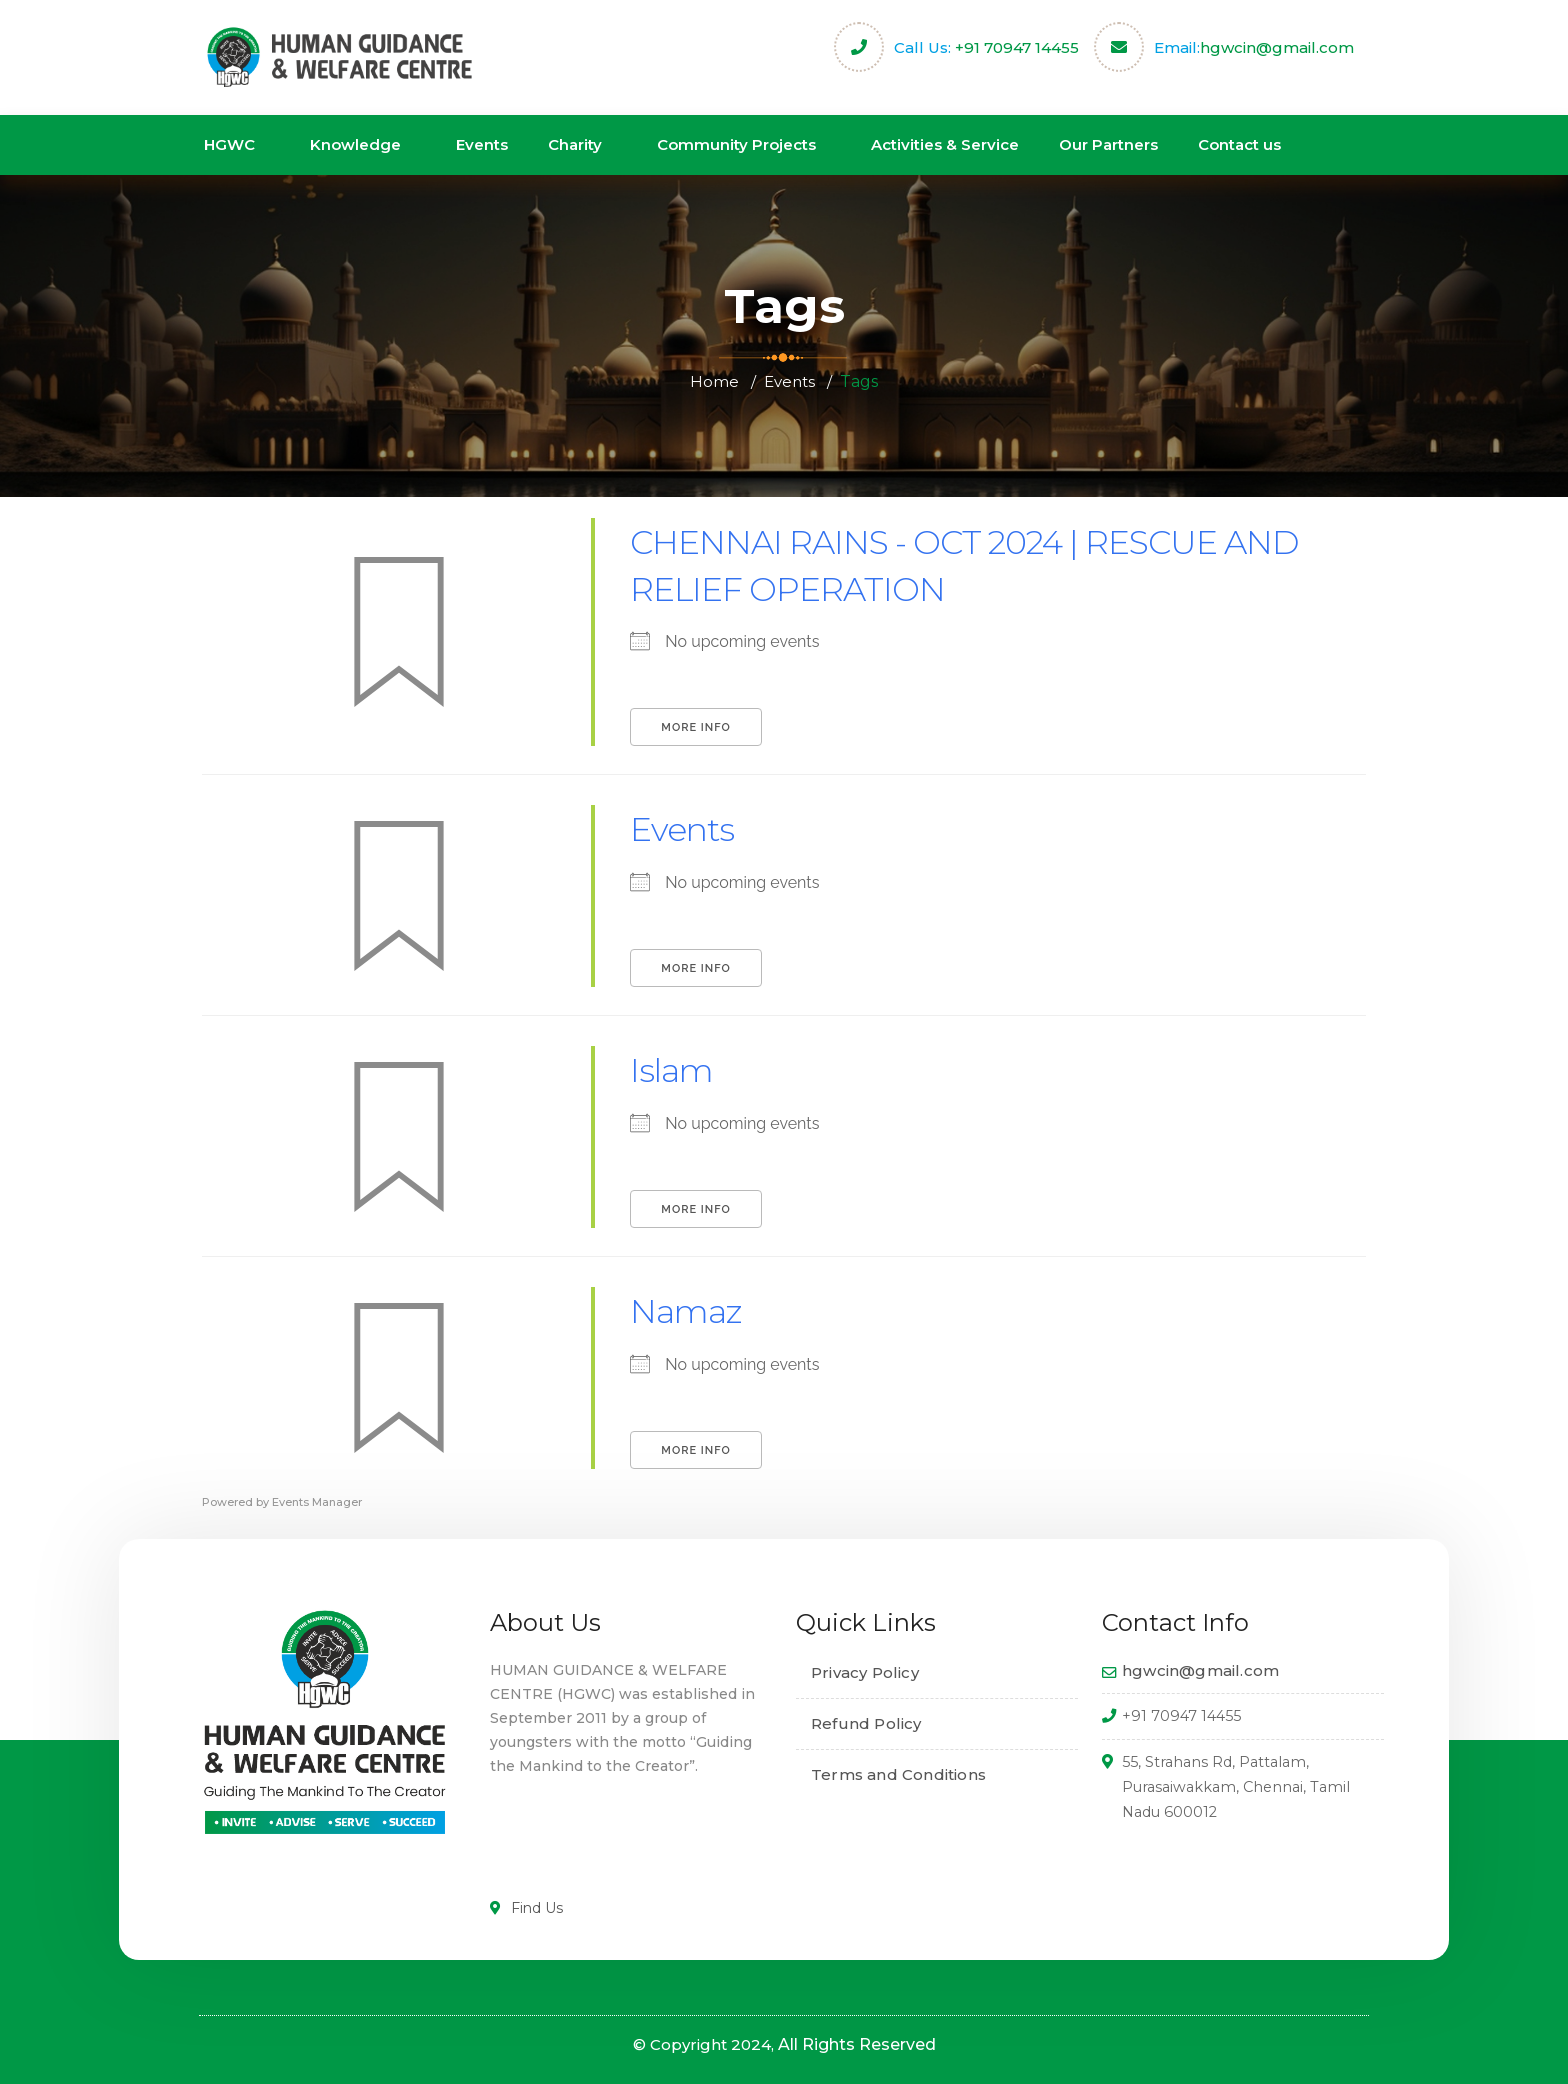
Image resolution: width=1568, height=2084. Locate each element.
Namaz (691, 1310)
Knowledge (355, 144)
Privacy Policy (865, 1672)
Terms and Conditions (898, 1774)
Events (482, 144)
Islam (675, 1069)
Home (712, 381)
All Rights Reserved (857, 2044)
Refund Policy (866, 1723)
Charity (575, 144)
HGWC (229, 144)
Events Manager (317, 1502)
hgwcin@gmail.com (1277, 47)
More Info (695, 727)
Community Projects (736, 144)
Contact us (1239, 144)
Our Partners (1108, 144)
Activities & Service (945, 144)
